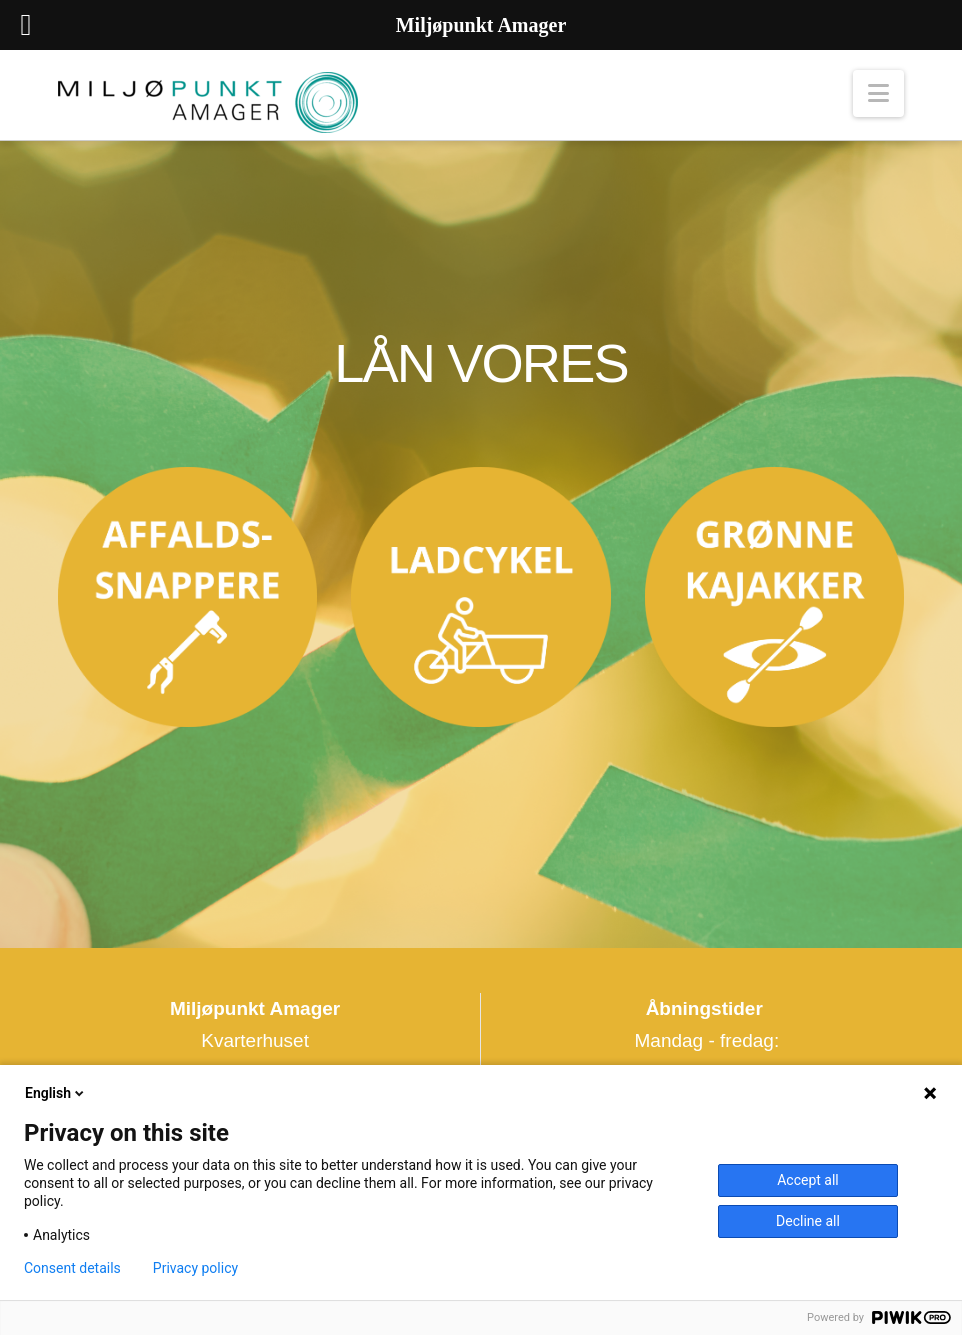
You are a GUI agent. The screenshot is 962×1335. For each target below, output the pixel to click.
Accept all (808, 1180)
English (56, 1093)
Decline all (808, 1221)
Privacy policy (195, 1268)
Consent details (72, 1268)
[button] (878, 93)
